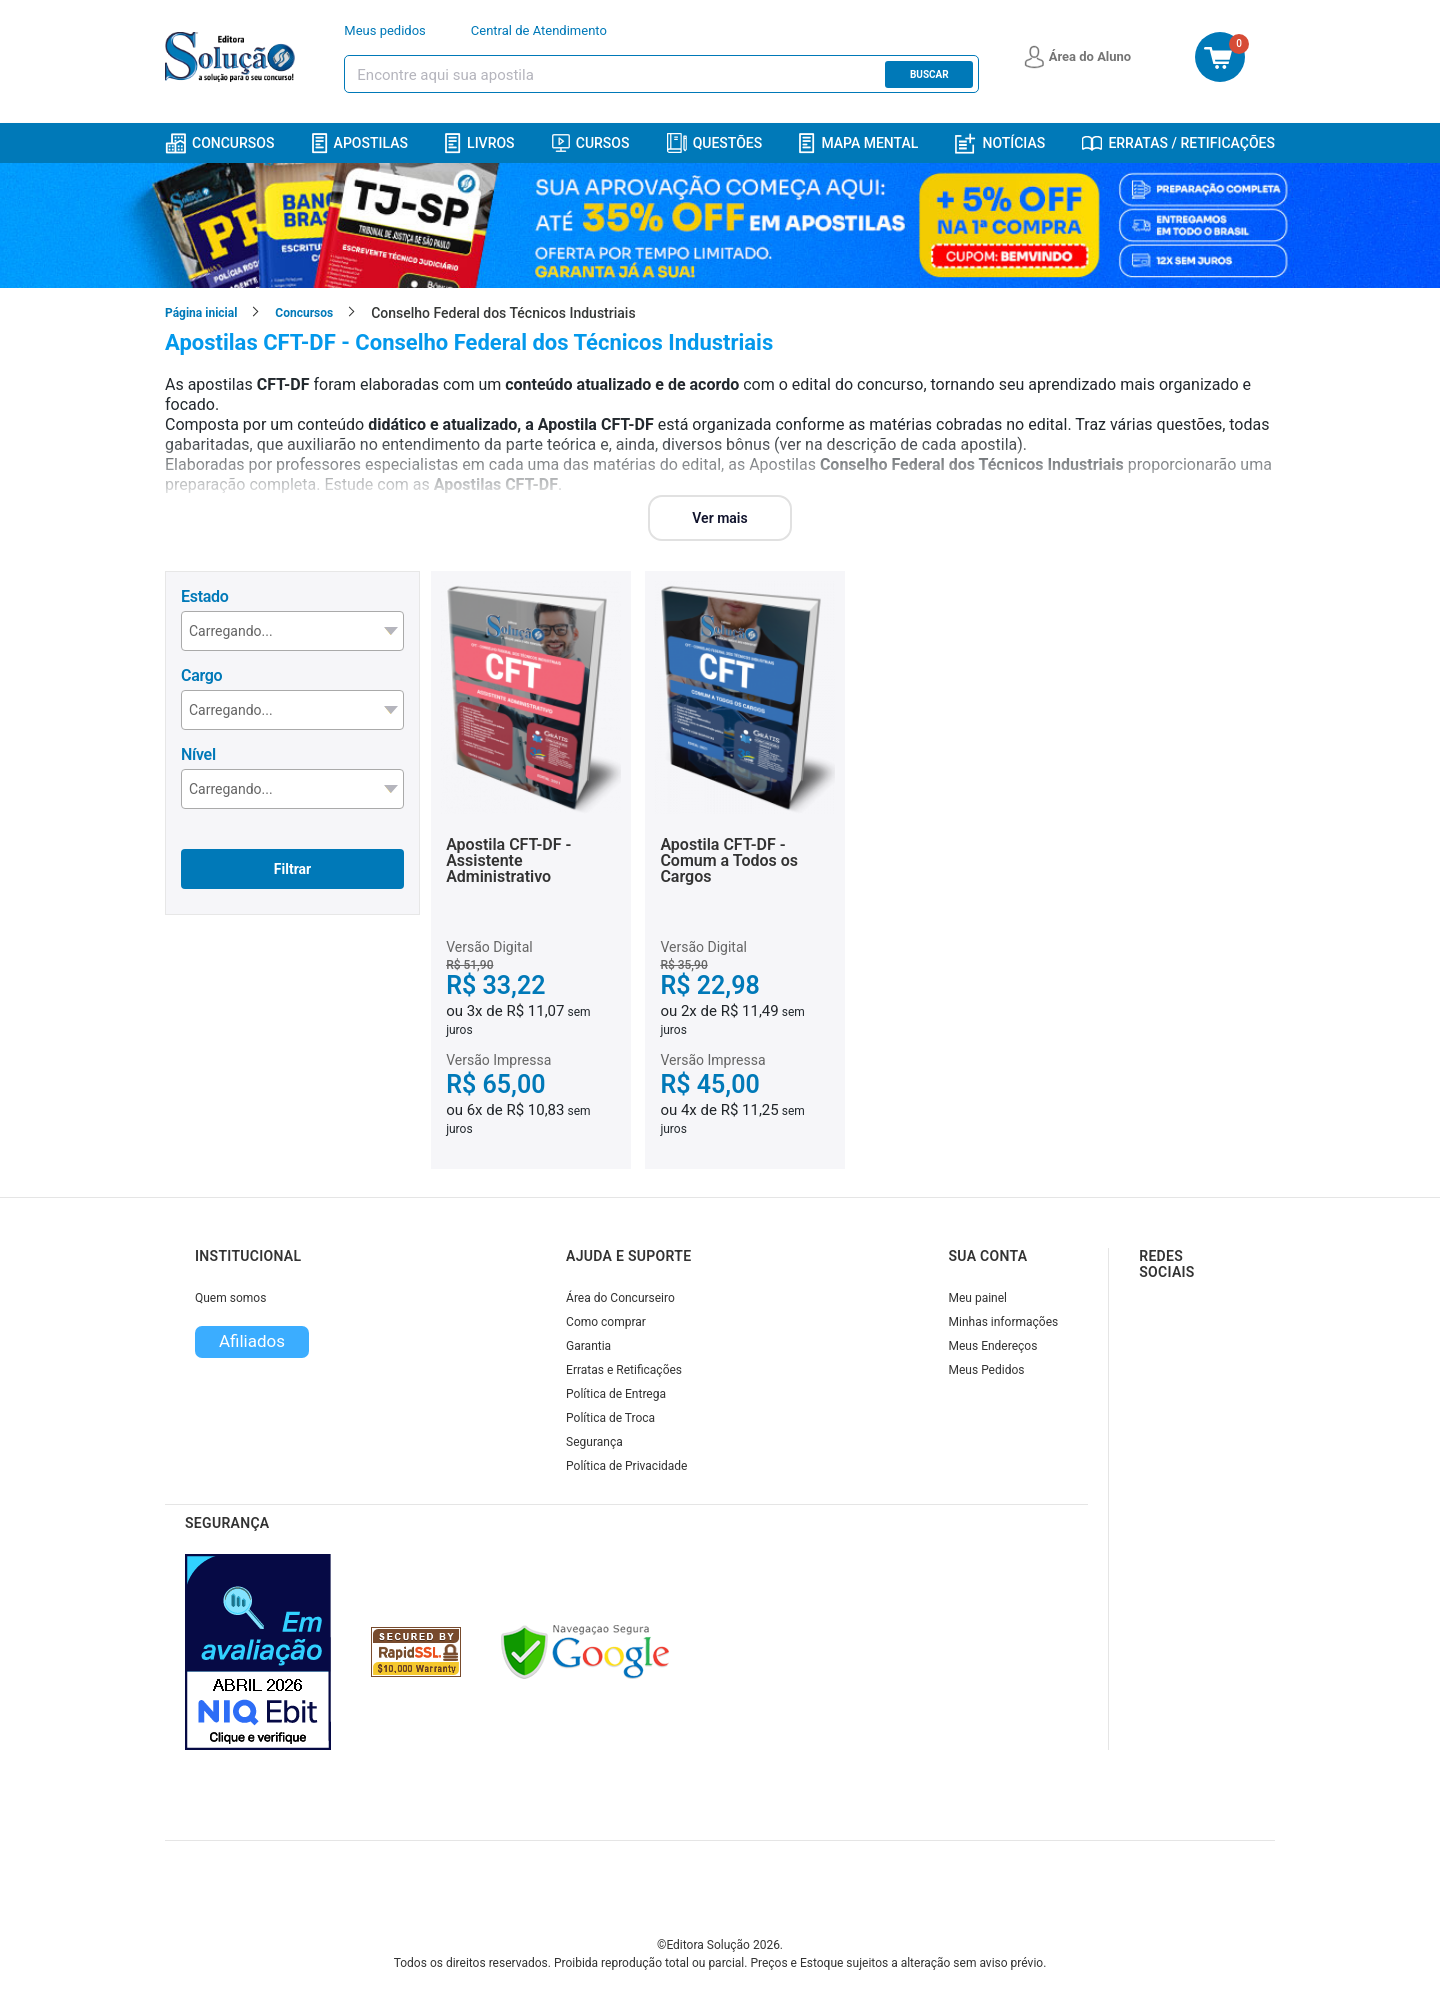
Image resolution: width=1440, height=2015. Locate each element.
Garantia (588, 1346)
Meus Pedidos (987, 1370)
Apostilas (360, 143)
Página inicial (201, 313)
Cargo (201, 675)
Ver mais (719, 518)
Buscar (929, 74)
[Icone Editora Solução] (232, 57)
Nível (198, 754)
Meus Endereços (993, 1346)
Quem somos (230, 1298)
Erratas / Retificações (1178, 143)
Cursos (591, 143)
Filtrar (292, 869)
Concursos (219, 143)
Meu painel (978, 1298)
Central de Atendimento (539, 30)
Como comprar (606, 1322)
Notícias (1000, 143)
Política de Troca (610, 1418)
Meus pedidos (385, 30)
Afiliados (252, 1341)
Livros (480, 143)
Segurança (594, 1442)
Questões (715, 143)
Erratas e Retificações (624, 1370)
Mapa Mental (858, 143)
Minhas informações (1004, 1322)
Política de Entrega (616, 1394)
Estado (204, 596)
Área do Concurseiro (620, 1298)
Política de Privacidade (626, 1466)
